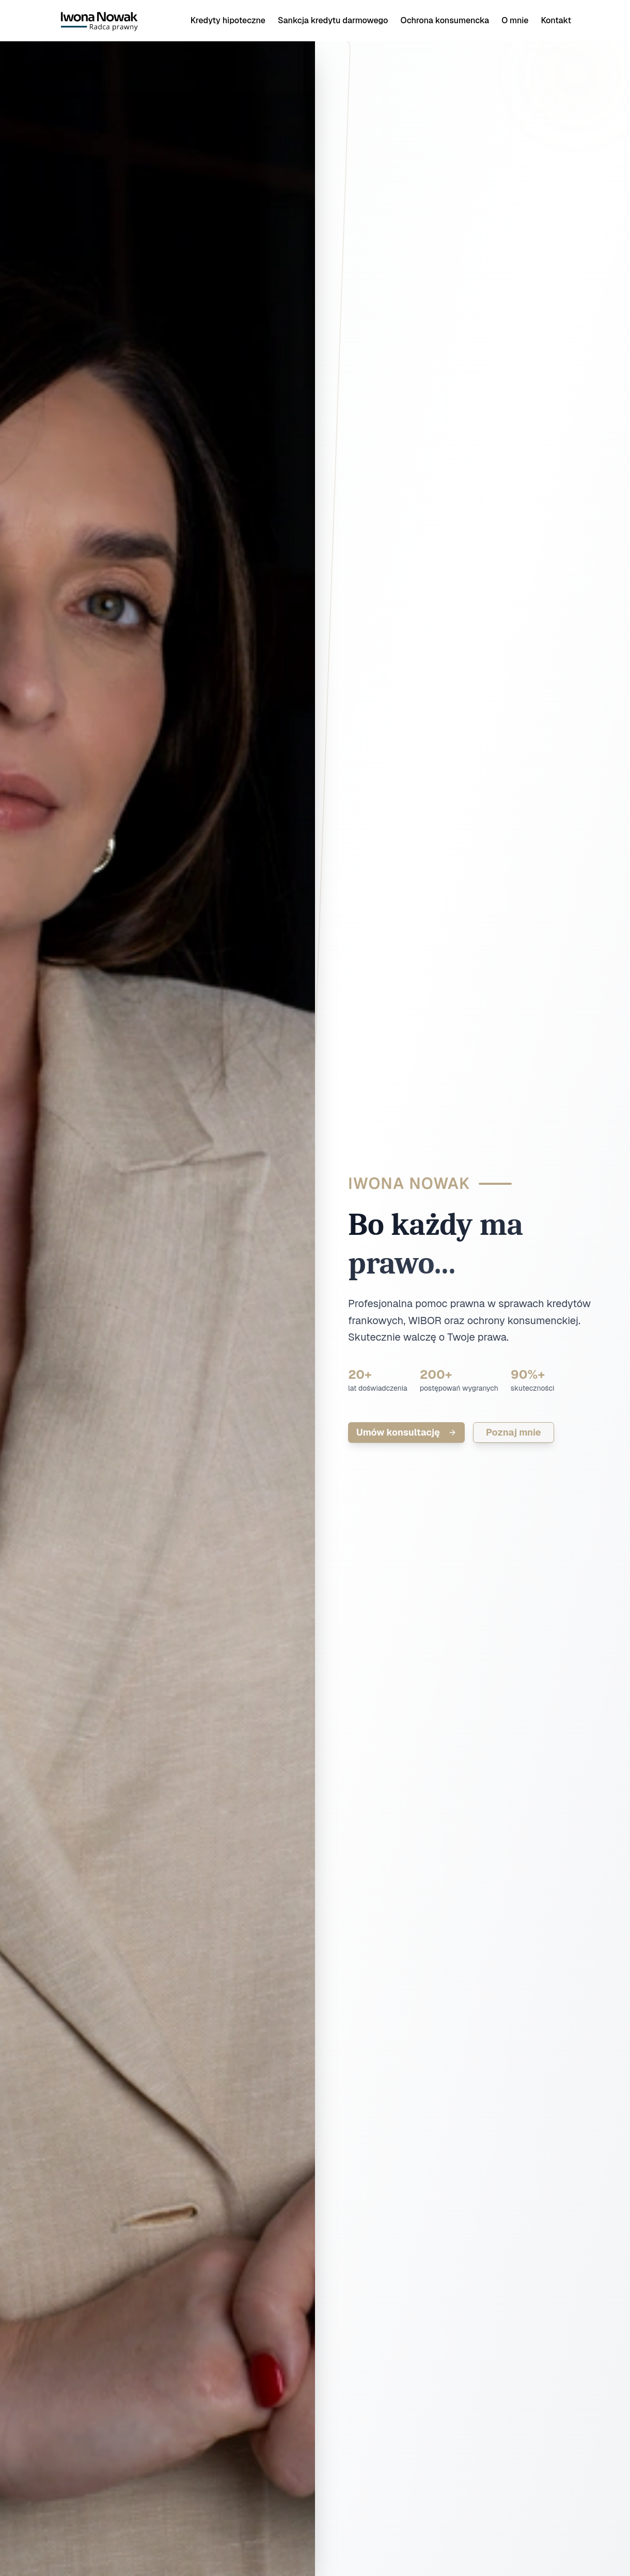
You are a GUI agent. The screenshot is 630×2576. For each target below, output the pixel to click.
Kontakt (556, 20)
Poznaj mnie (513, 1432)
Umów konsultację (406, 1432)
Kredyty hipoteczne (228, 20)
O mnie (514, 20)
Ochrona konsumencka (444, 20)
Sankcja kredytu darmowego (333, 20)
